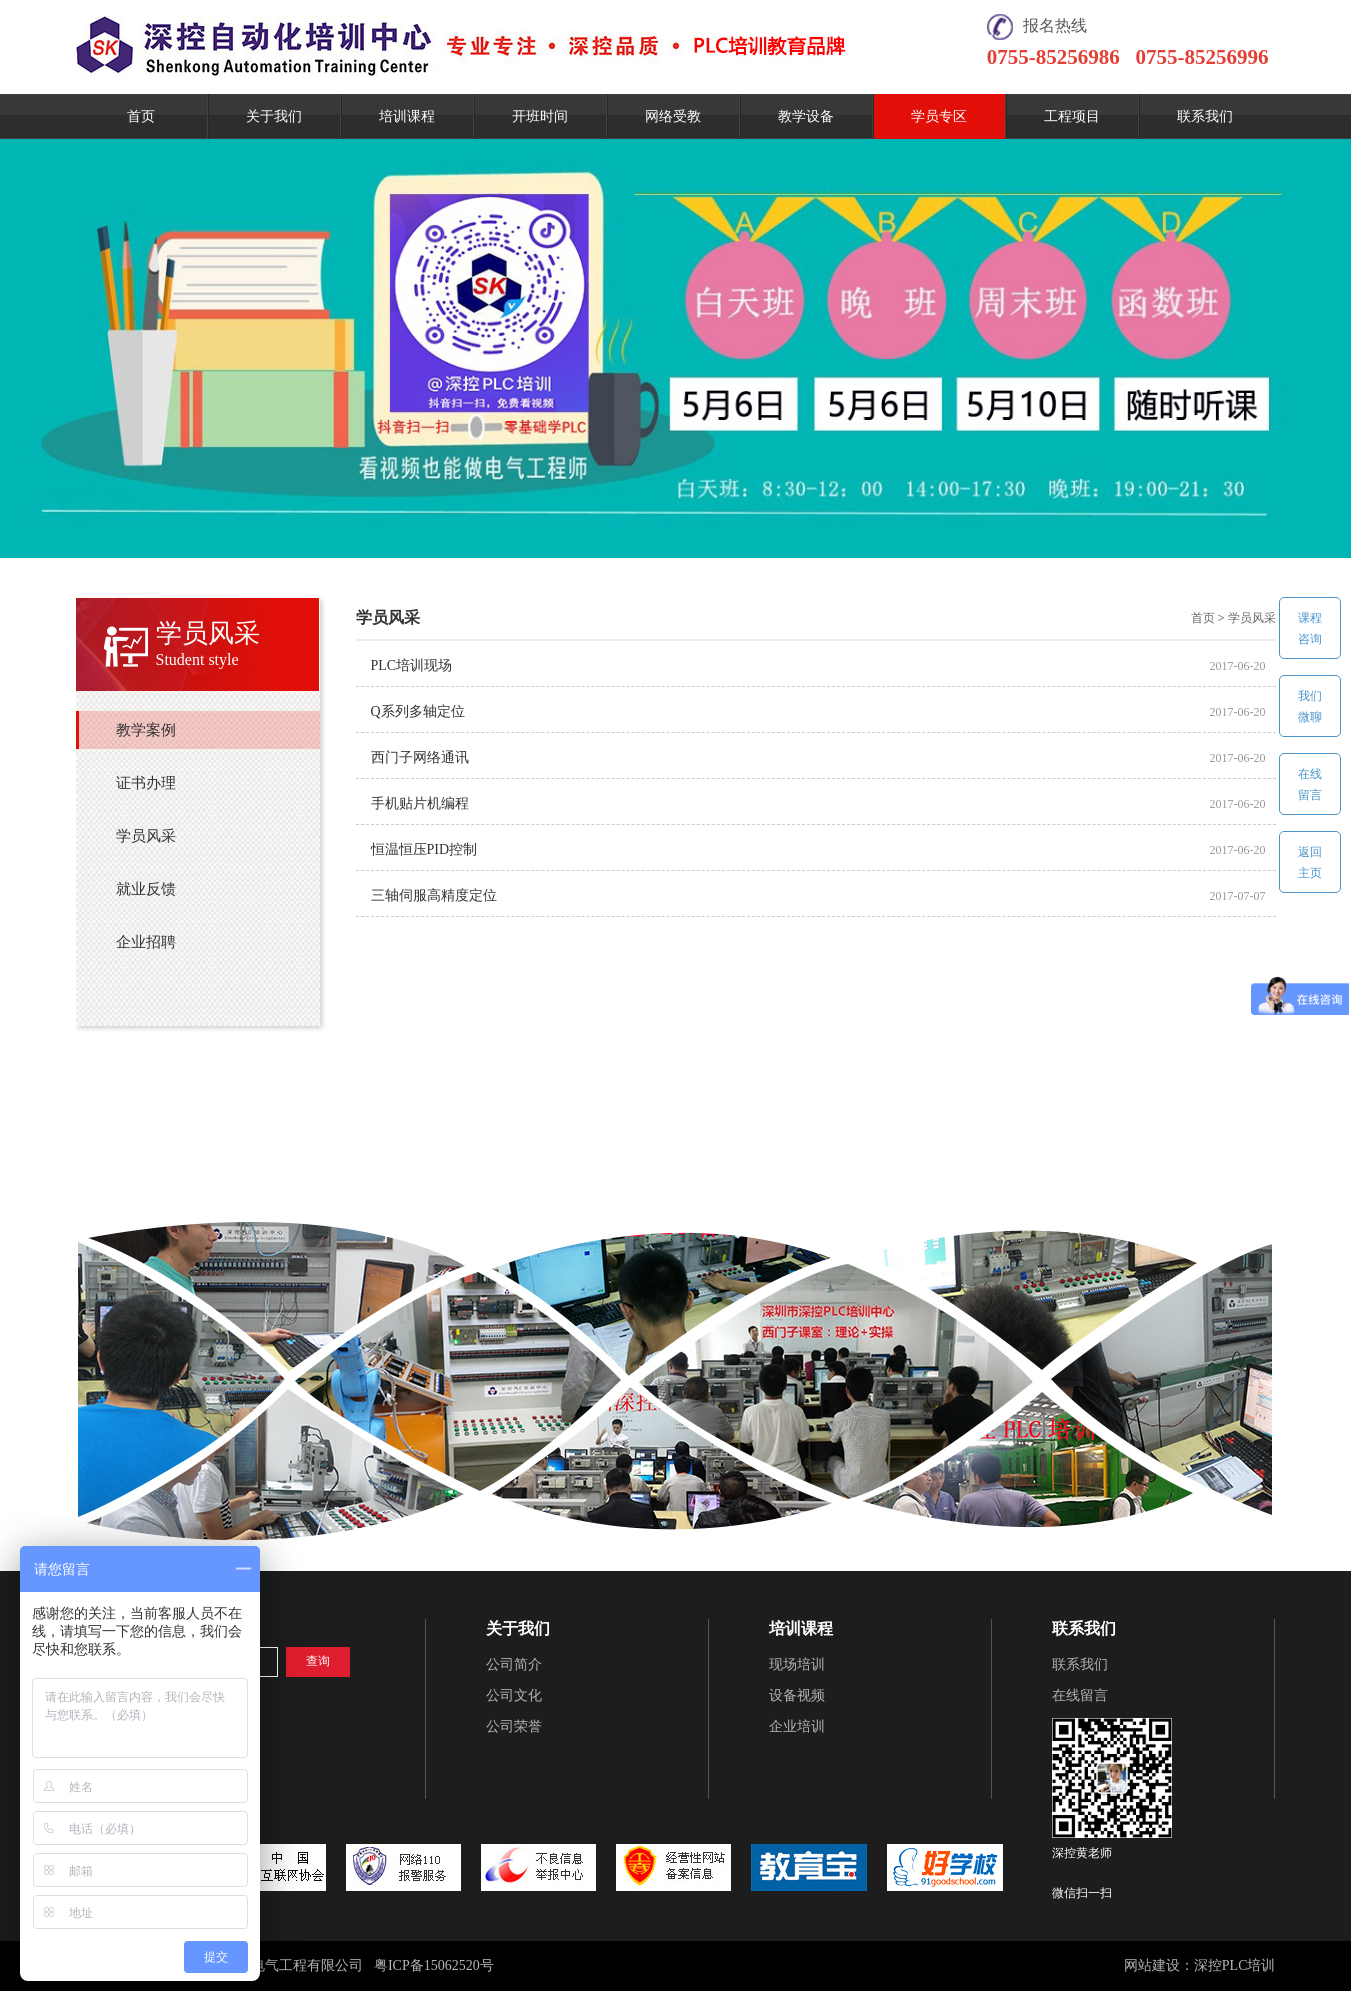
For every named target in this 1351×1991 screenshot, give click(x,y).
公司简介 (514, 1664)
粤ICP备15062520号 (434, 1965)
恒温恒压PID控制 (424, 849)
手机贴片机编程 (420, 803)
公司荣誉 (514, 1726)
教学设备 (806, 116)
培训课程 (407, 116)
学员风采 (146, 836)
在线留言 (1080, 1695)
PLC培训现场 (412, 665)
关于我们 (274, 116)
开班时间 (540, 116)
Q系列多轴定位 (418, 711)
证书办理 (146, 783)
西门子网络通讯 (420, 757)
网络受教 (673, 116)
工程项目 (1072, 116)
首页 (141, 116)
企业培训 (797, 1726)
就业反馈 (146, 889)
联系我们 (1205, 116)
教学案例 (146, 730)
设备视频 (797, 1695)
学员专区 (939, 116)
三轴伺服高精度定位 (434, 895)
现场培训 (797, 1664)
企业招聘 (146, 942)
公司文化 (514, 1695)
